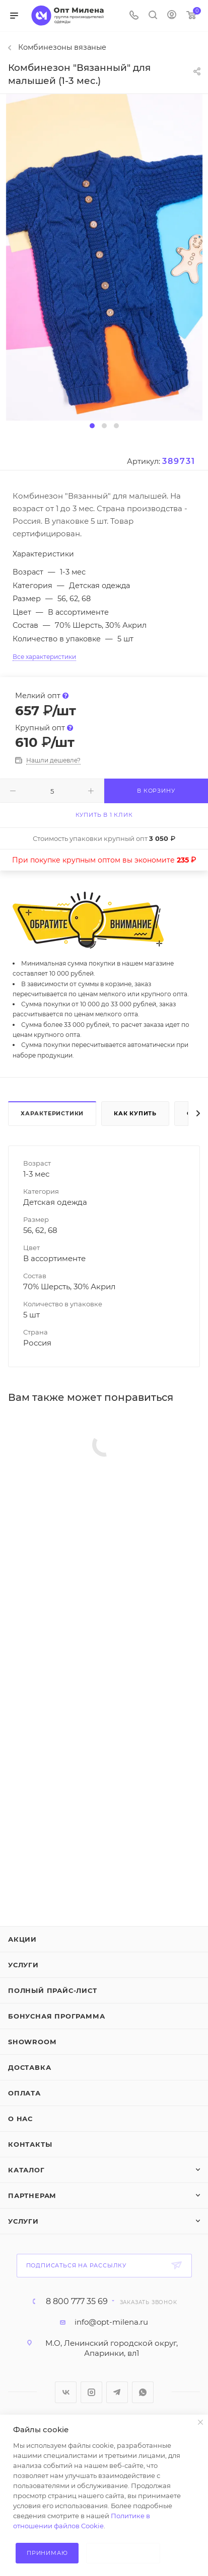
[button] (92, 426)
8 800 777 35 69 (77, 2302)
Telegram (117, 2392)
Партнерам (32, 2195)
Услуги (23, 1965)
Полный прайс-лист (52, 1990)
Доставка (29, 2067)
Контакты (30, 2144)
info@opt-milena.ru (111, 2322)
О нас (20, 2119)
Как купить (135, 1113)
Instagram (91, 2392)
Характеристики (52, 1113)
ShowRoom (32, 2042)
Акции (22, 1939)
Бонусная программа (56, 2016)
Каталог (26, 2170)
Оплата (24, 2093)
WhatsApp (143, 2392)
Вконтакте (66, 2392)
